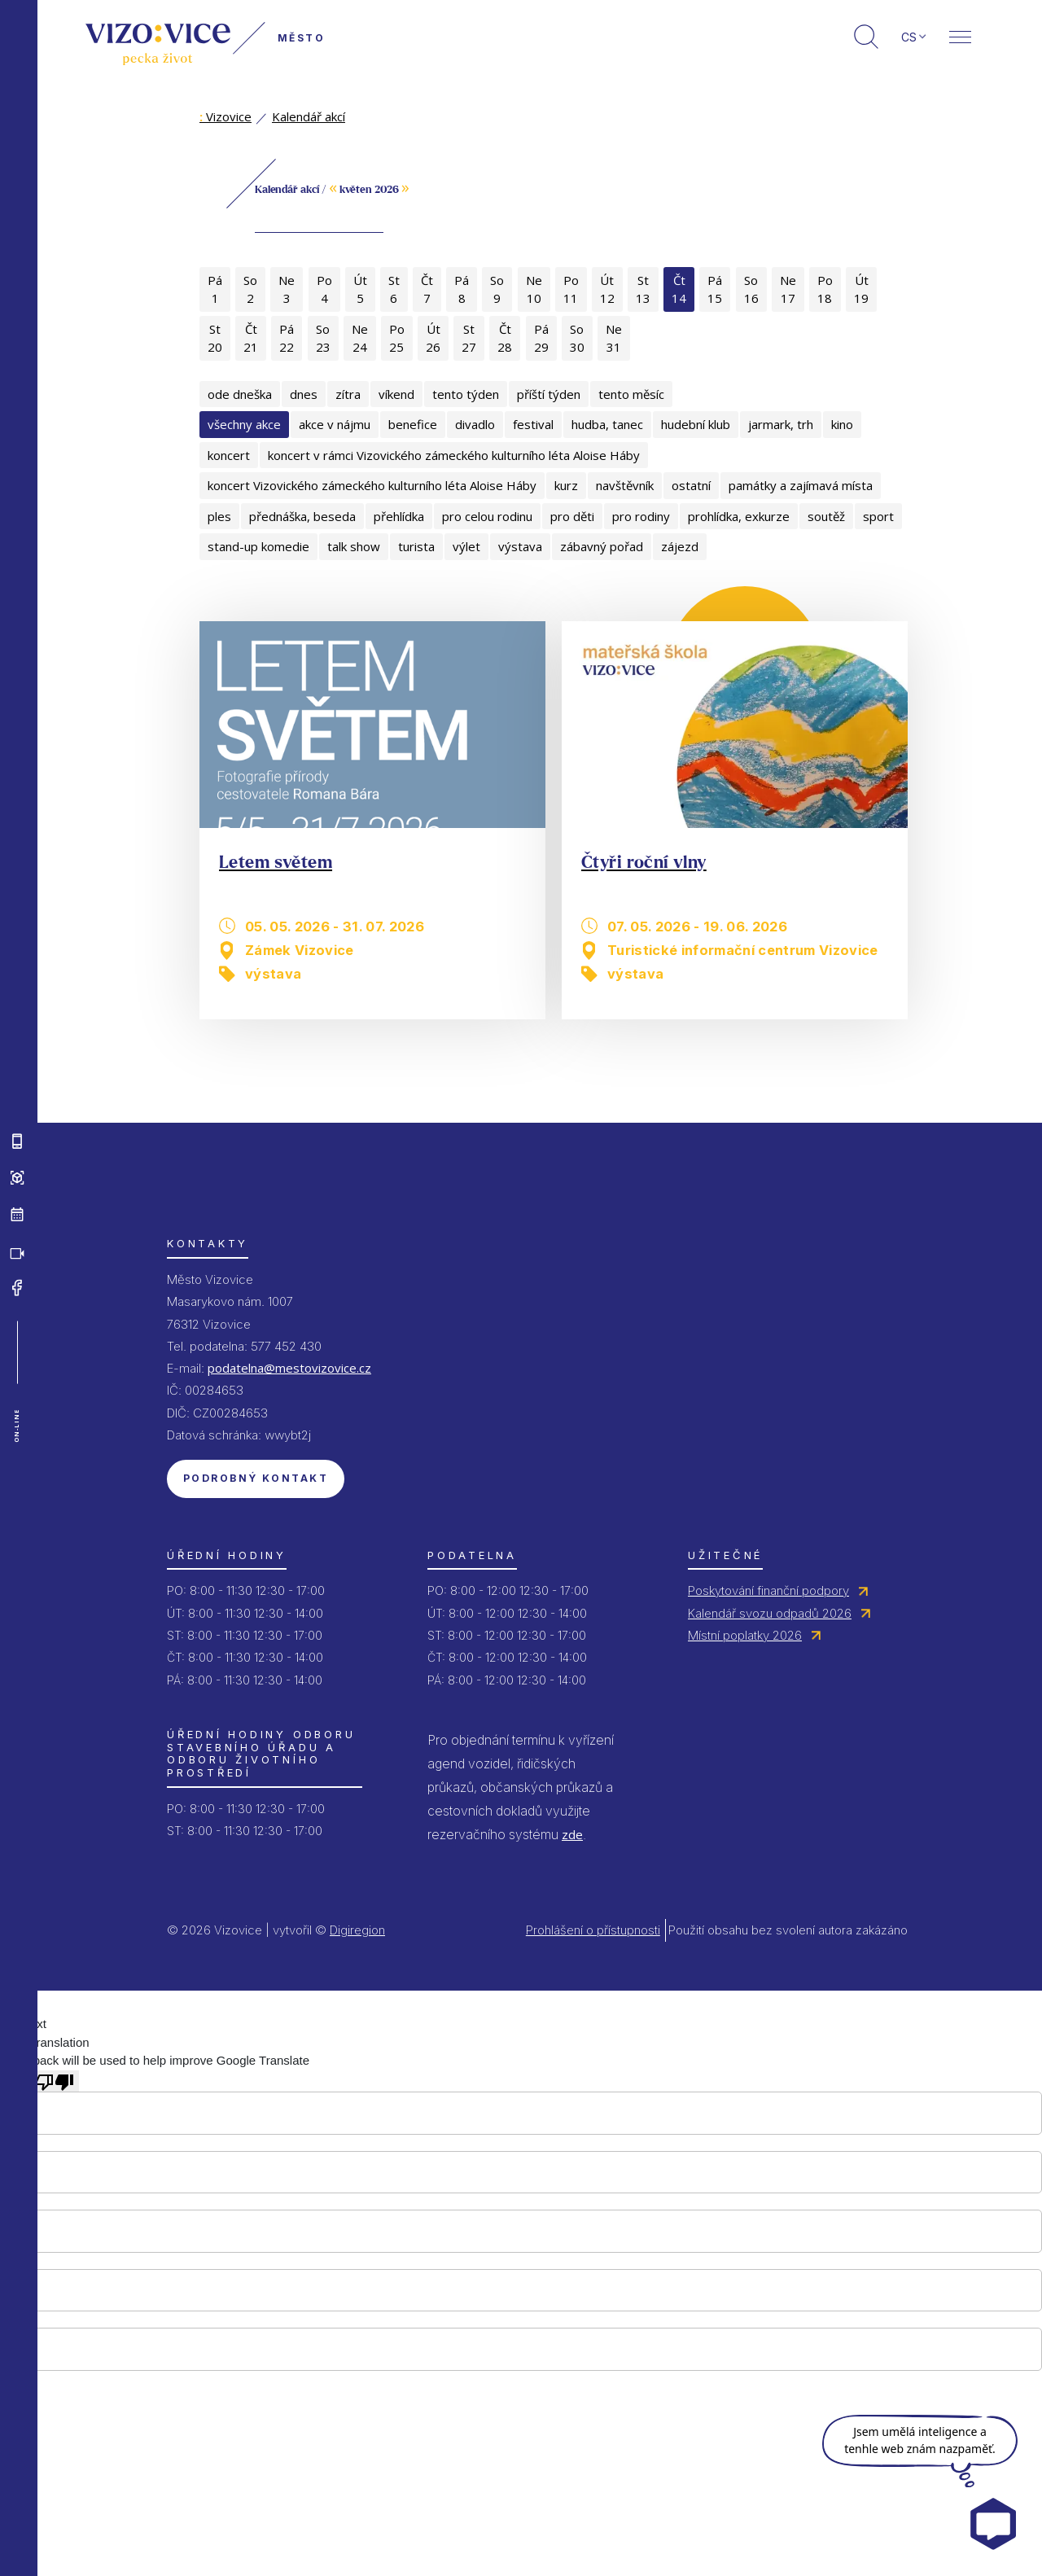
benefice (412, 424)
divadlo (475, 424)
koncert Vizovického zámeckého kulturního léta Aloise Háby (372, 485)
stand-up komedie (258, 546)
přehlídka (399, 516)
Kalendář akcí (308, 116)
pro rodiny (641, 516)
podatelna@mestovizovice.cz (289, 1368)
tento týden (465, 394)
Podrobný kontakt (255, 1478)
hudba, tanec (607, 424)
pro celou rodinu (487, 516)
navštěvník (625, 485)
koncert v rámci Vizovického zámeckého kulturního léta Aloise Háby (454, 455)
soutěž (826, 516)
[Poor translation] (54, 2081)
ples (219, 516)
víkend (396, 394)
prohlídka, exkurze (739, 516)
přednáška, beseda (302, 516)
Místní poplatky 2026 (745, 1635)
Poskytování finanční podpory (768, 1590)
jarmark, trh (780, 424)
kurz (566, 485)
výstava (520, 546)
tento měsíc (631, 394)
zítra (348, 394)
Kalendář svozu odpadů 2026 (770, 1613)
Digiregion (357, 1930)
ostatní (691, 485)
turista (416, 546)
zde (572, 1834)
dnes (303, 394)
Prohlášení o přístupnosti (593, 1930)
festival (533, 424)
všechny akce (244, 424)
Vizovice (225, 116)
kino (842, 424)
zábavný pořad (601, 546)
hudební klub (695, 424)
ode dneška (240, 394)
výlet (466, 546)
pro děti (572, 516)
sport (878, 516)
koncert (229, 455)
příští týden (548, 394)
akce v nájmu (334, 424)
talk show (353, 546)
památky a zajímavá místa (801, 485)
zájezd (679, 546)
